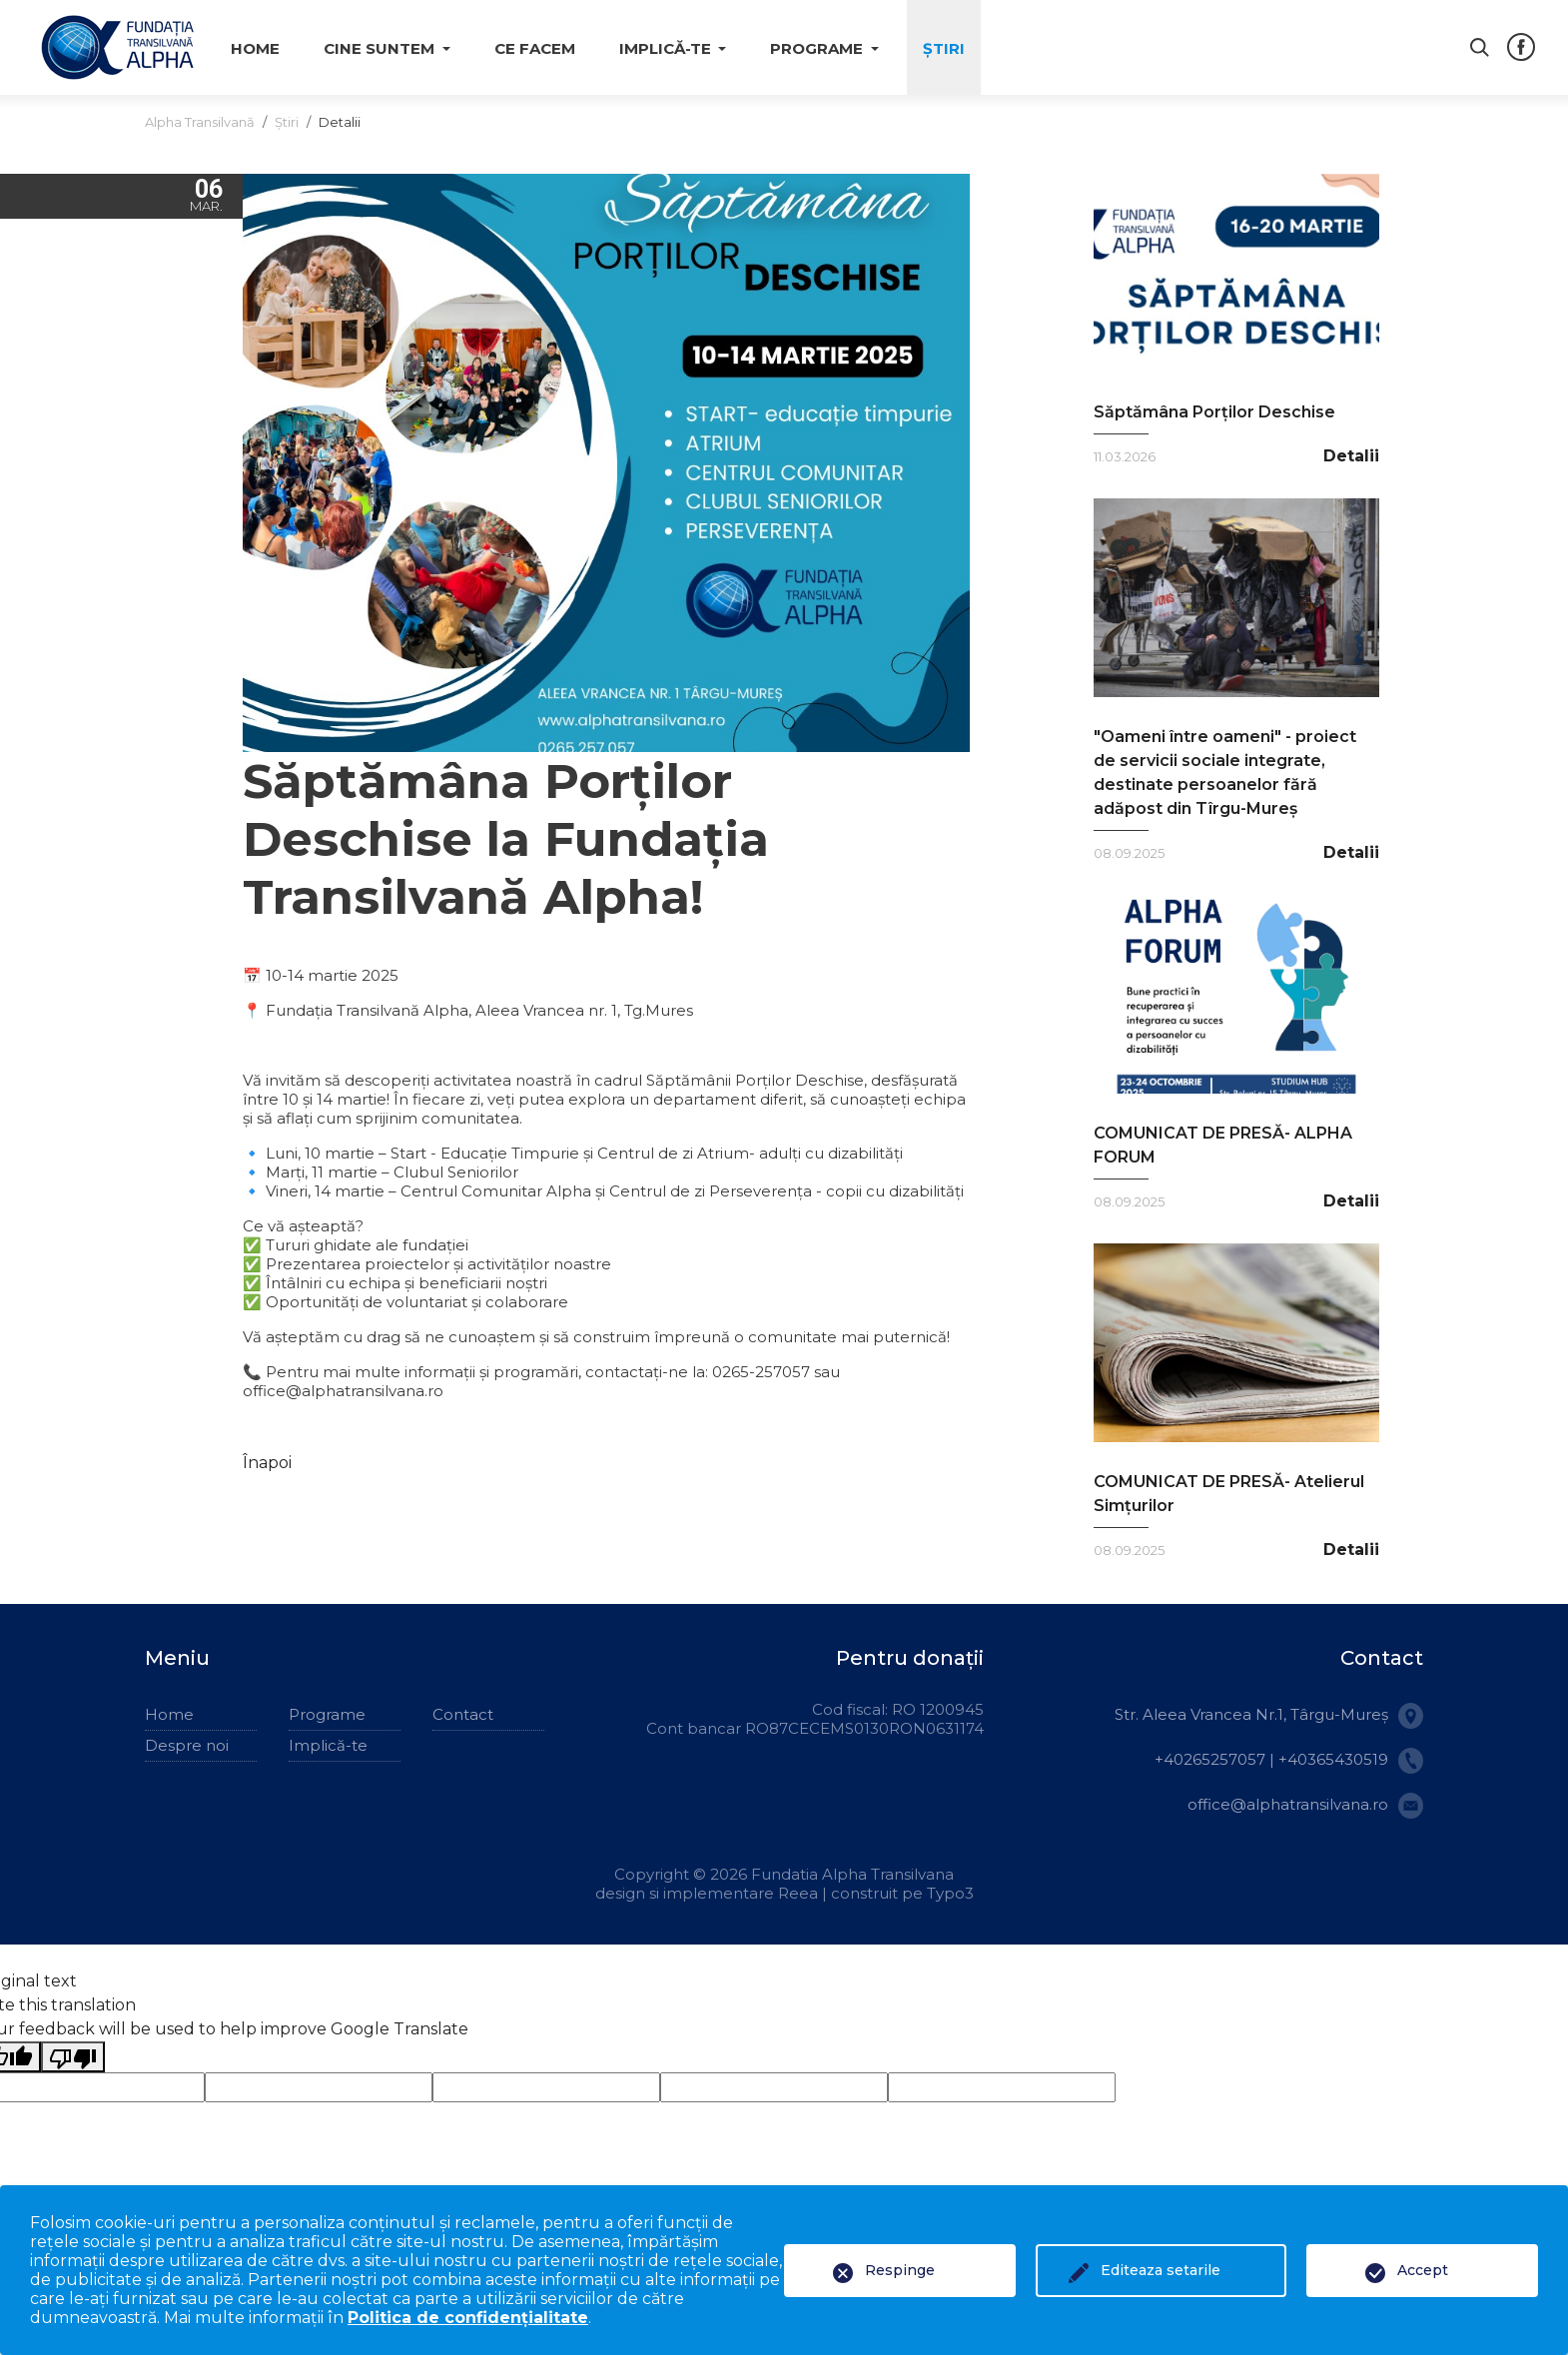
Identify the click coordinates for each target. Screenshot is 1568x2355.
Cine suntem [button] (379, 48)
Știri (944, 48)
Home (255, 48)
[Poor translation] (73, 2056)
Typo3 (950, 1893)
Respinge (900, 2270)
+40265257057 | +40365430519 (1271, 1759)
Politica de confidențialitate (468, 2317)
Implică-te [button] (665, 48)
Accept (1422, 2270)
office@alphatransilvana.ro (1287, 1804)
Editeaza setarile (1160, 2270)
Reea (800, 1893)
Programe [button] (816, 48)
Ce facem (534, 48)
